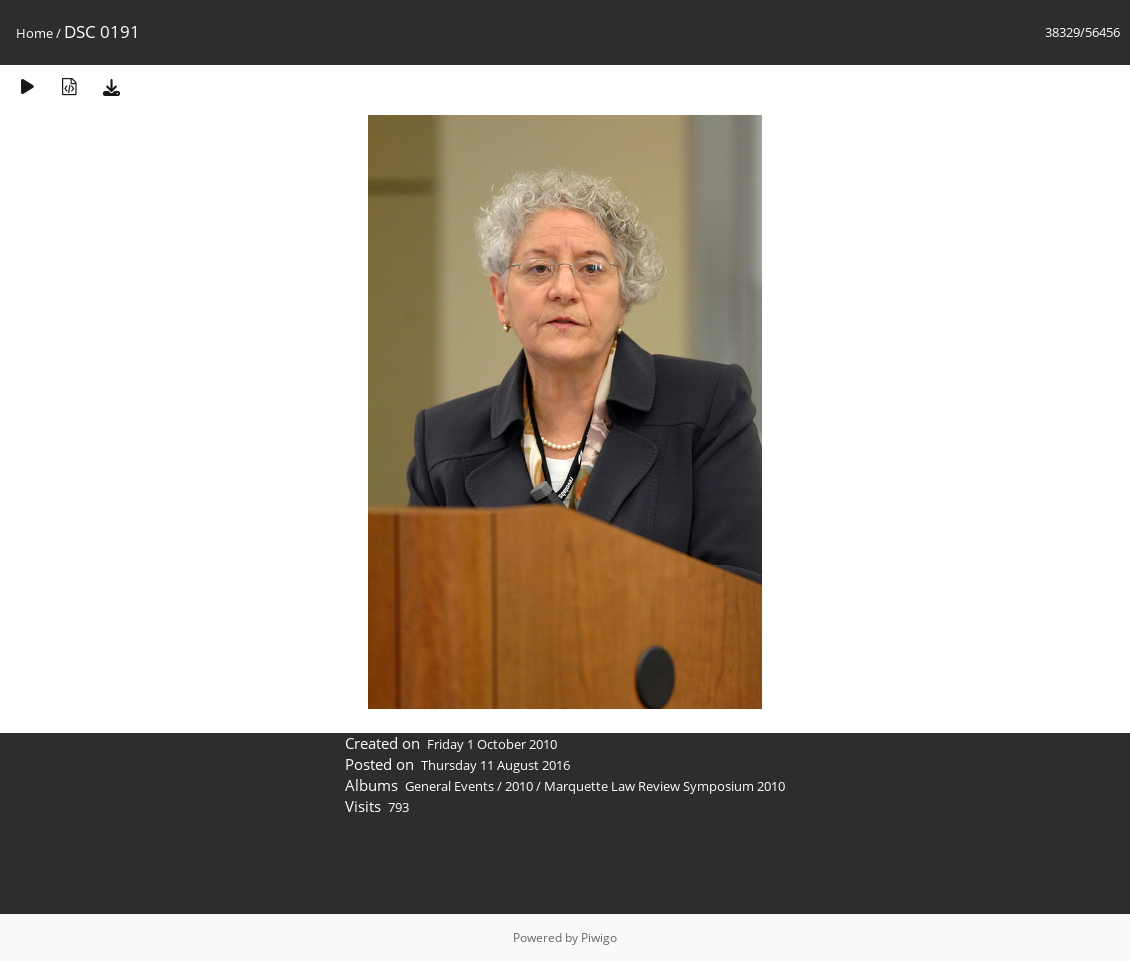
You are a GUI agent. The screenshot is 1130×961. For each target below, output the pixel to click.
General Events (449, 786)
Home (34, 33)
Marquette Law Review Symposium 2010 (664, 786)
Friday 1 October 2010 (492, 744)
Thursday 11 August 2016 (495, 765)
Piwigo (599, 937)
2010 (519, 786)
